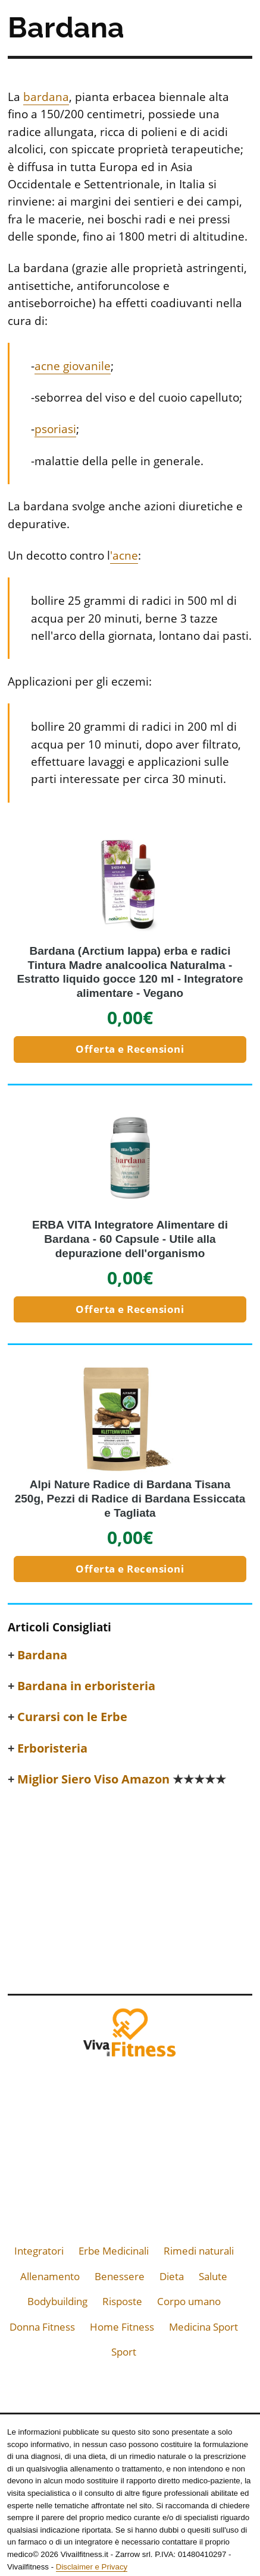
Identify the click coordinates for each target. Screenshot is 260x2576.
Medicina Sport (203, 2327)
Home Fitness (122, 2327)
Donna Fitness (42, 2327)
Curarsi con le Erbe (72, 1716)
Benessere (120, 2276)
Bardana (42, 1655)
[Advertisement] (130, 1887)
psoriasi (55, 429)
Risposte (122, 2301)
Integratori (39, 2251)
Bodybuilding (57, 2301)
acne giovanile (73, 366)
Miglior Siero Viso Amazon (121, 1779)
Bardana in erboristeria (86, 1686)
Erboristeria (52, 1748)
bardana (46, 97)
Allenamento (50, 2276)
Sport (123, 2352)
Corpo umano (189, 2301)
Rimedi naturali (199, 2251)
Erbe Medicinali (114, 2251)
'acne (124, 555)
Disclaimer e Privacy (91, 2566)
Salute (213, 2276)
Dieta (171, 2276)
